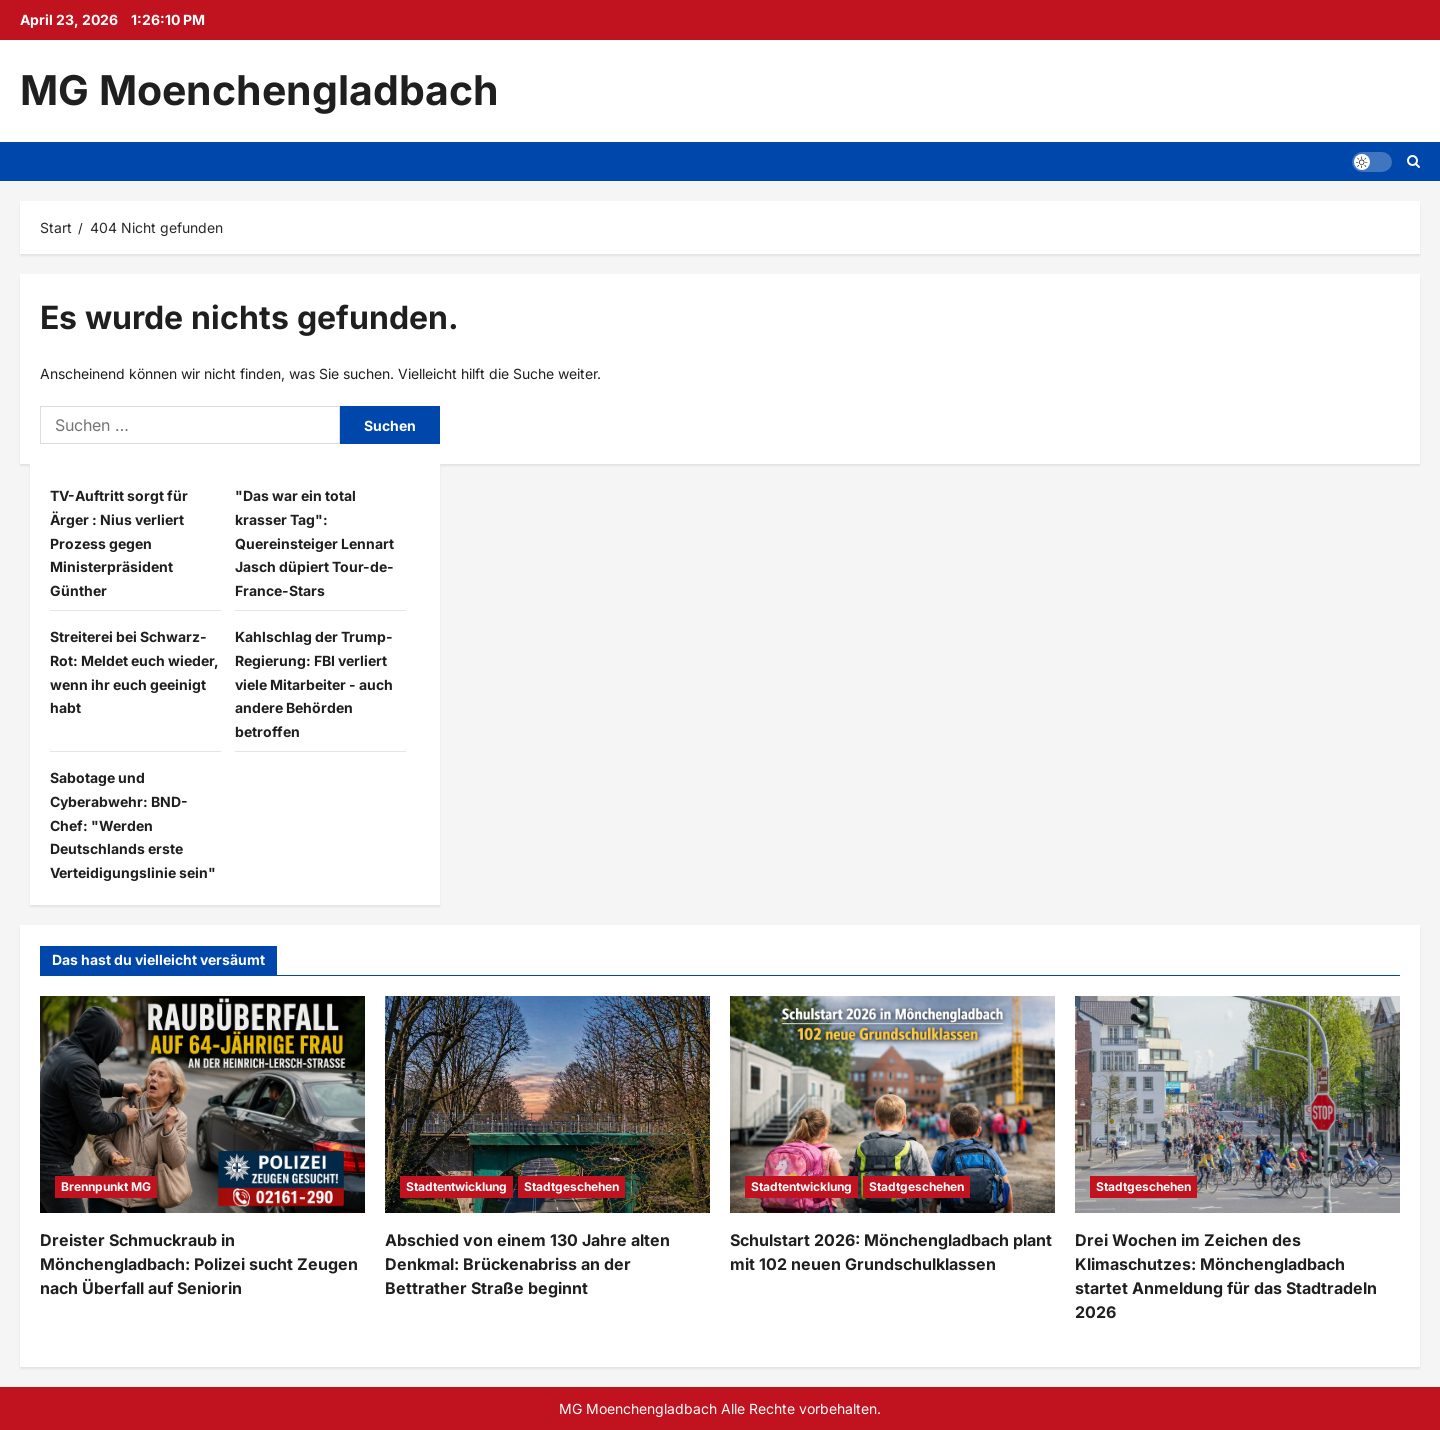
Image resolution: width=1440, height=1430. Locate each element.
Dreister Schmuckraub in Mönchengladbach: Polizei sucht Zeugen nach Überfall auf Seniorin (199, 1264)
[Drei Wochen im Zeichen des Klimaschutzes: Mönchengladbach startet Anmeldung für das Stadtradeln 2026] (1237, 1104)
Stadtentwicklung (456, 1186)
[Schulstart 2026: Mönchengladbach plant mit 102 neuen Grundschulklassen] (892, 1104)
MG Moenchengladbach (259, 90)
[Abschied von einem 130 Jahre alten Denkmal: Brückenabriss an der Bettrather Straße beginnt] (547, 1104)
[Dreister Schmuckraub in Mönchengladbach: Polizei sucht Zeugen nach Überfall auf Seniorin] (202, 1104)
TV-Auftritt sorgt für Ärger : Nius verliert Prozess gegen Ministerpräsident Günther (119, 543)
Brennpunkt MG (106, 1186)
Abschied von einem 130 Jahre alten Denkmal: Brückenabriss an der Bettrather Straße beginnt (527, 1264)
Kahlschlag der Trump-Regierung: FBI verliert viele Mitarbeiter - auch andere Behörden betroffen (314, 684)
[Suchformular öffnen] (1413, 161)
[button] (1372, 161)
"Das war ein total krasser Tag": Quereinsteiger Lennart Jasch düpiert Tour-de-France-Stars (314, 543)
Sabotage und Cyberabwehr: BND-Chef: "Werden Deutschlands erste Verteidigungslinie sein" (133, 825)
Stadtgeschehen (571, 1186)
